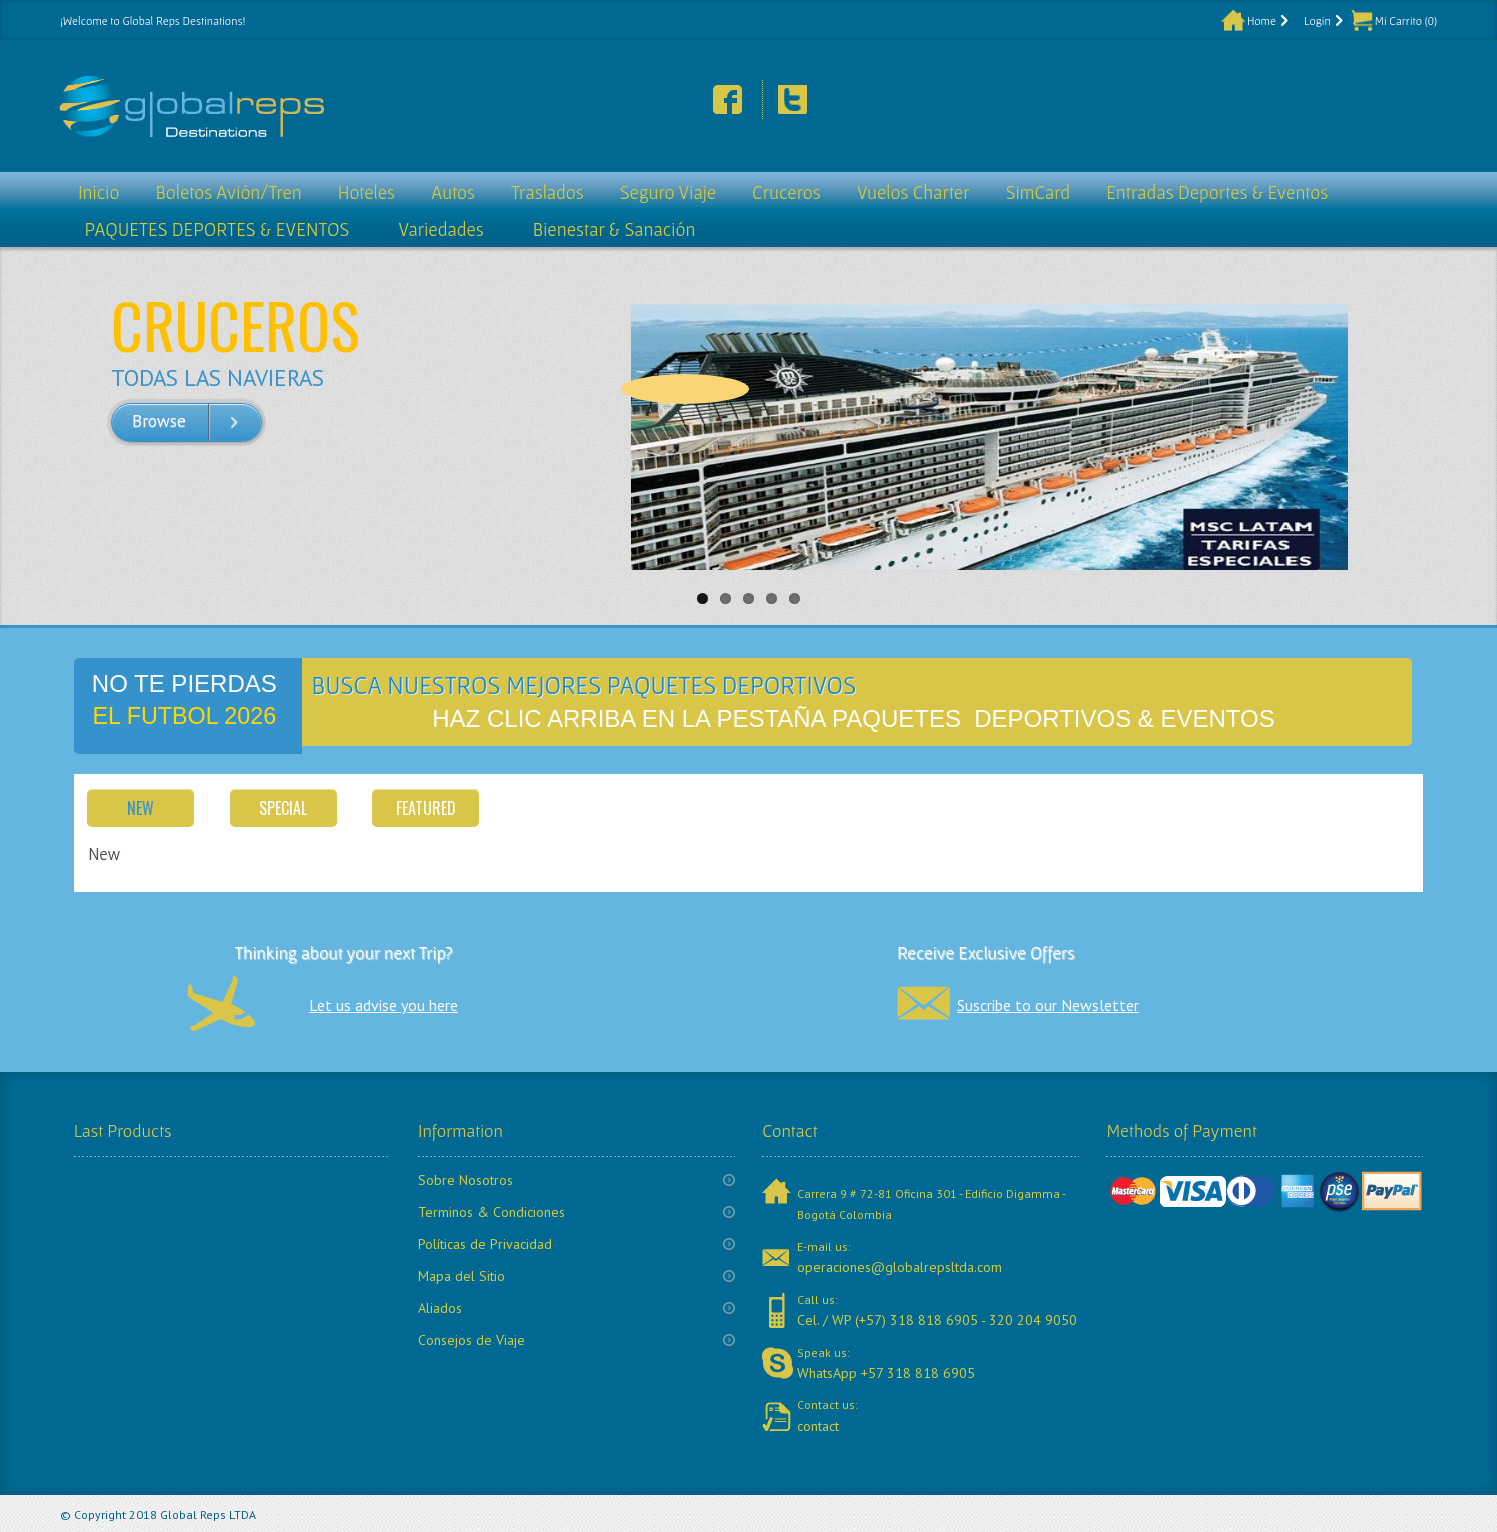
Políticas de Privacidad (485, 1244)
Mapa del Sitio (461, 1276)
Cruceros (786, 192)
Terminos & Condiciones (491, 1212)
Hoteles (366, 192)
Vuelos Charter (913, 192)
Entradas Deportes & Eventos (1217, 192)
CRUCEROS (235, 324)
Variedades (441, 229)
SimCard (1038, 192)
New (140, 808)
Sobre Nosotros (465, 1180)
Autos (453, 192)
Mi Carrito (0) (1406, 20)
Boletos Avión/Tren (228, 192)
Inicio (99, 192)
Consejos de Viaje (471, 1340)
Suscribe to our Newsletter (1048, 1005)
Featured (426, 808)
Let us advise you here (383, 1005)
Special (283, 808)
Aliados (440, 1308)
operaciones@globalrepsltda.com (899, 1267)
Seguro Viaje (668, 192)
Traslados (547, 192)
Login (1317, 20)
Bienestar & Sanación (614, 229)
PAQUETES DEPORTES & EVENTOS (216, 229)
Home (1261, 20)
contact (818, 1426)
